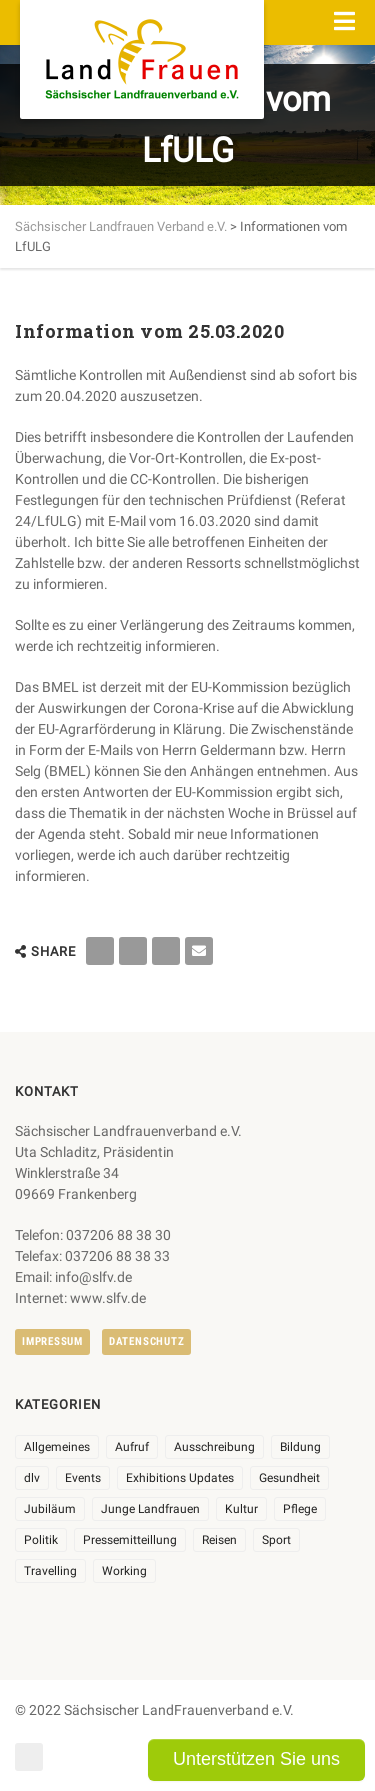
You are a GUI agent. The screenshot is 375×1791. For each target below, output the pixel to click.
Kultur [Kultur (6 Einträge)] (241, 1509)
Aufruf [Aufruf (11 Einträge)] (132, 1447)
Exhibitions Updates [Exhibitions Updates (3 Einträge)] (180, 1478)
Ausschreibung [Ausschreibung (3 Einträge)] (214, 1447)
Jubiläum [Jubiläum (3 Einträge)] (50, 1509)
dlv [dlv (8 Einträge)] (32, 1478)
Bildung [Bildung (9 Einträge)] (300, 1447)
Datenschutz (146, 1341)
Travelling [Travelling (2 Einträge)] (50, 1571)
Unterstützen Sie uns (256, 1759)
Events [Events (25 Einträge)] (83, 1478)
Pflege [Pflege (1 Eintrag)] (300, 1509)
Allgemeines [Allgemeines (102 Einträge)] (57, 1447)
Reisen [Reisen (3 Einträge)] (219, 1540)
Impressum (52, 1341)
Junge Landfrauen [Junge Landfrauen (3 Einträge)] (150, 1509)
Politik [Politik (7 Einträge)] (41, 1540)
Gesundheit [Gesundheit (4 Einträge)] (289, 1478)
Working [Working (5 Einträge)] (124, 1571)
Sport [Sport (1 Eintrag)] (276, 1540)
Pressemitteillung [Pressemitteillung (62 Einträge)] (130, 1540)
